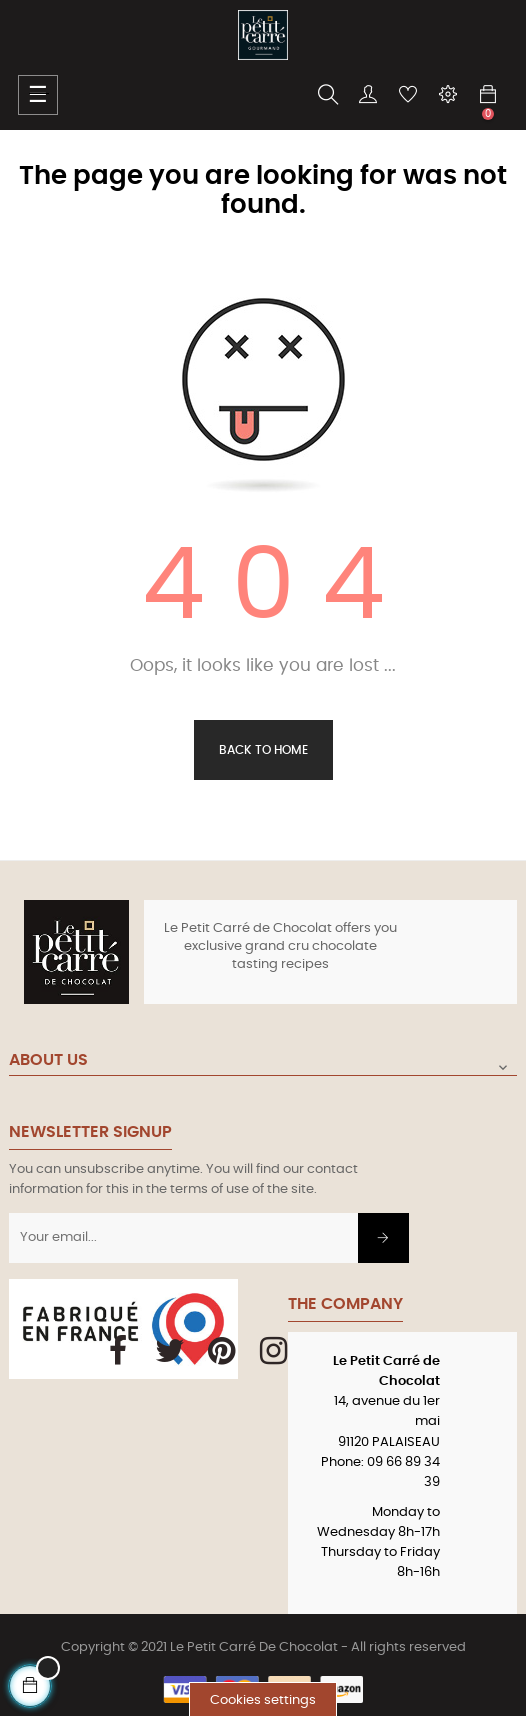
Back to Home (263, 750)
